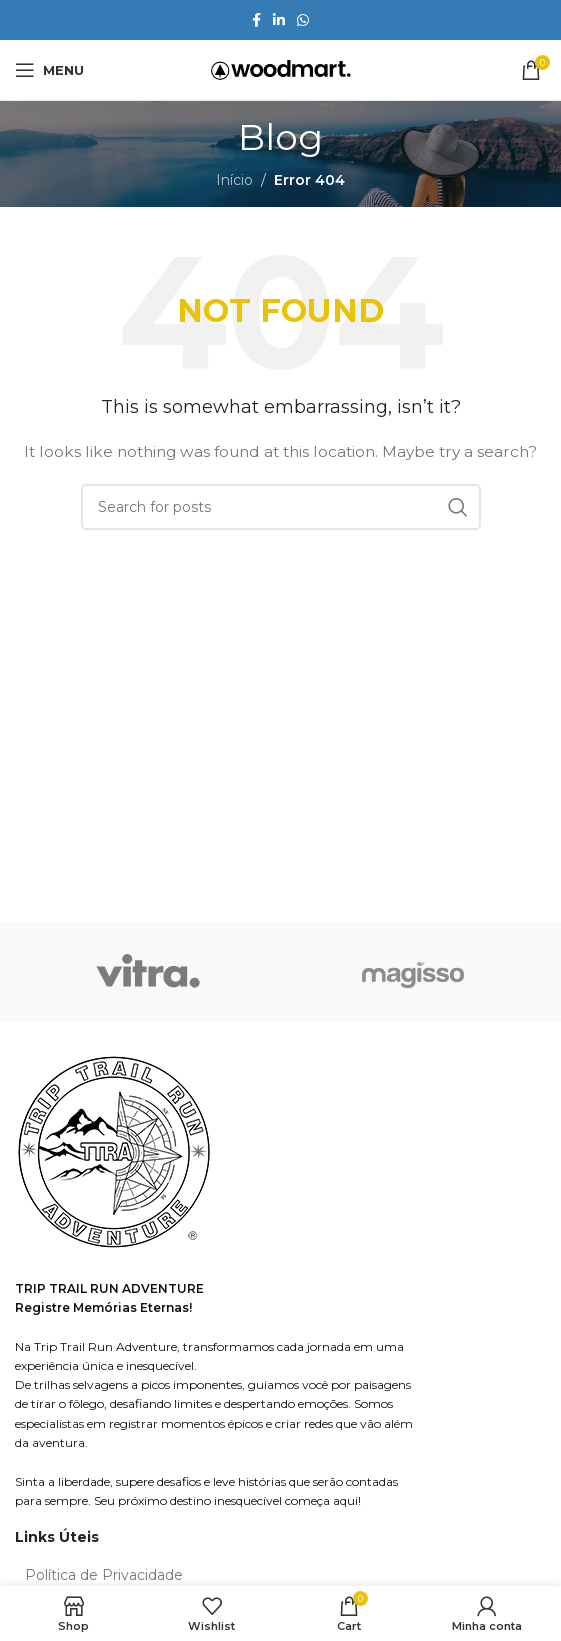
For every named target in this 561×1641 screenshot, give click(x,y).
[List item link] (280, 1575)
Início (234, 180)
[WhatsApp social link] (303, 20)
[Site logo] (281, 69)
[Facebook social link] (256, 20)
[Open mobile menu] (49, 70)
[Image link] (115, 1154)
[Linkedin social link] (279, 20)
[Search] (281, 507)
